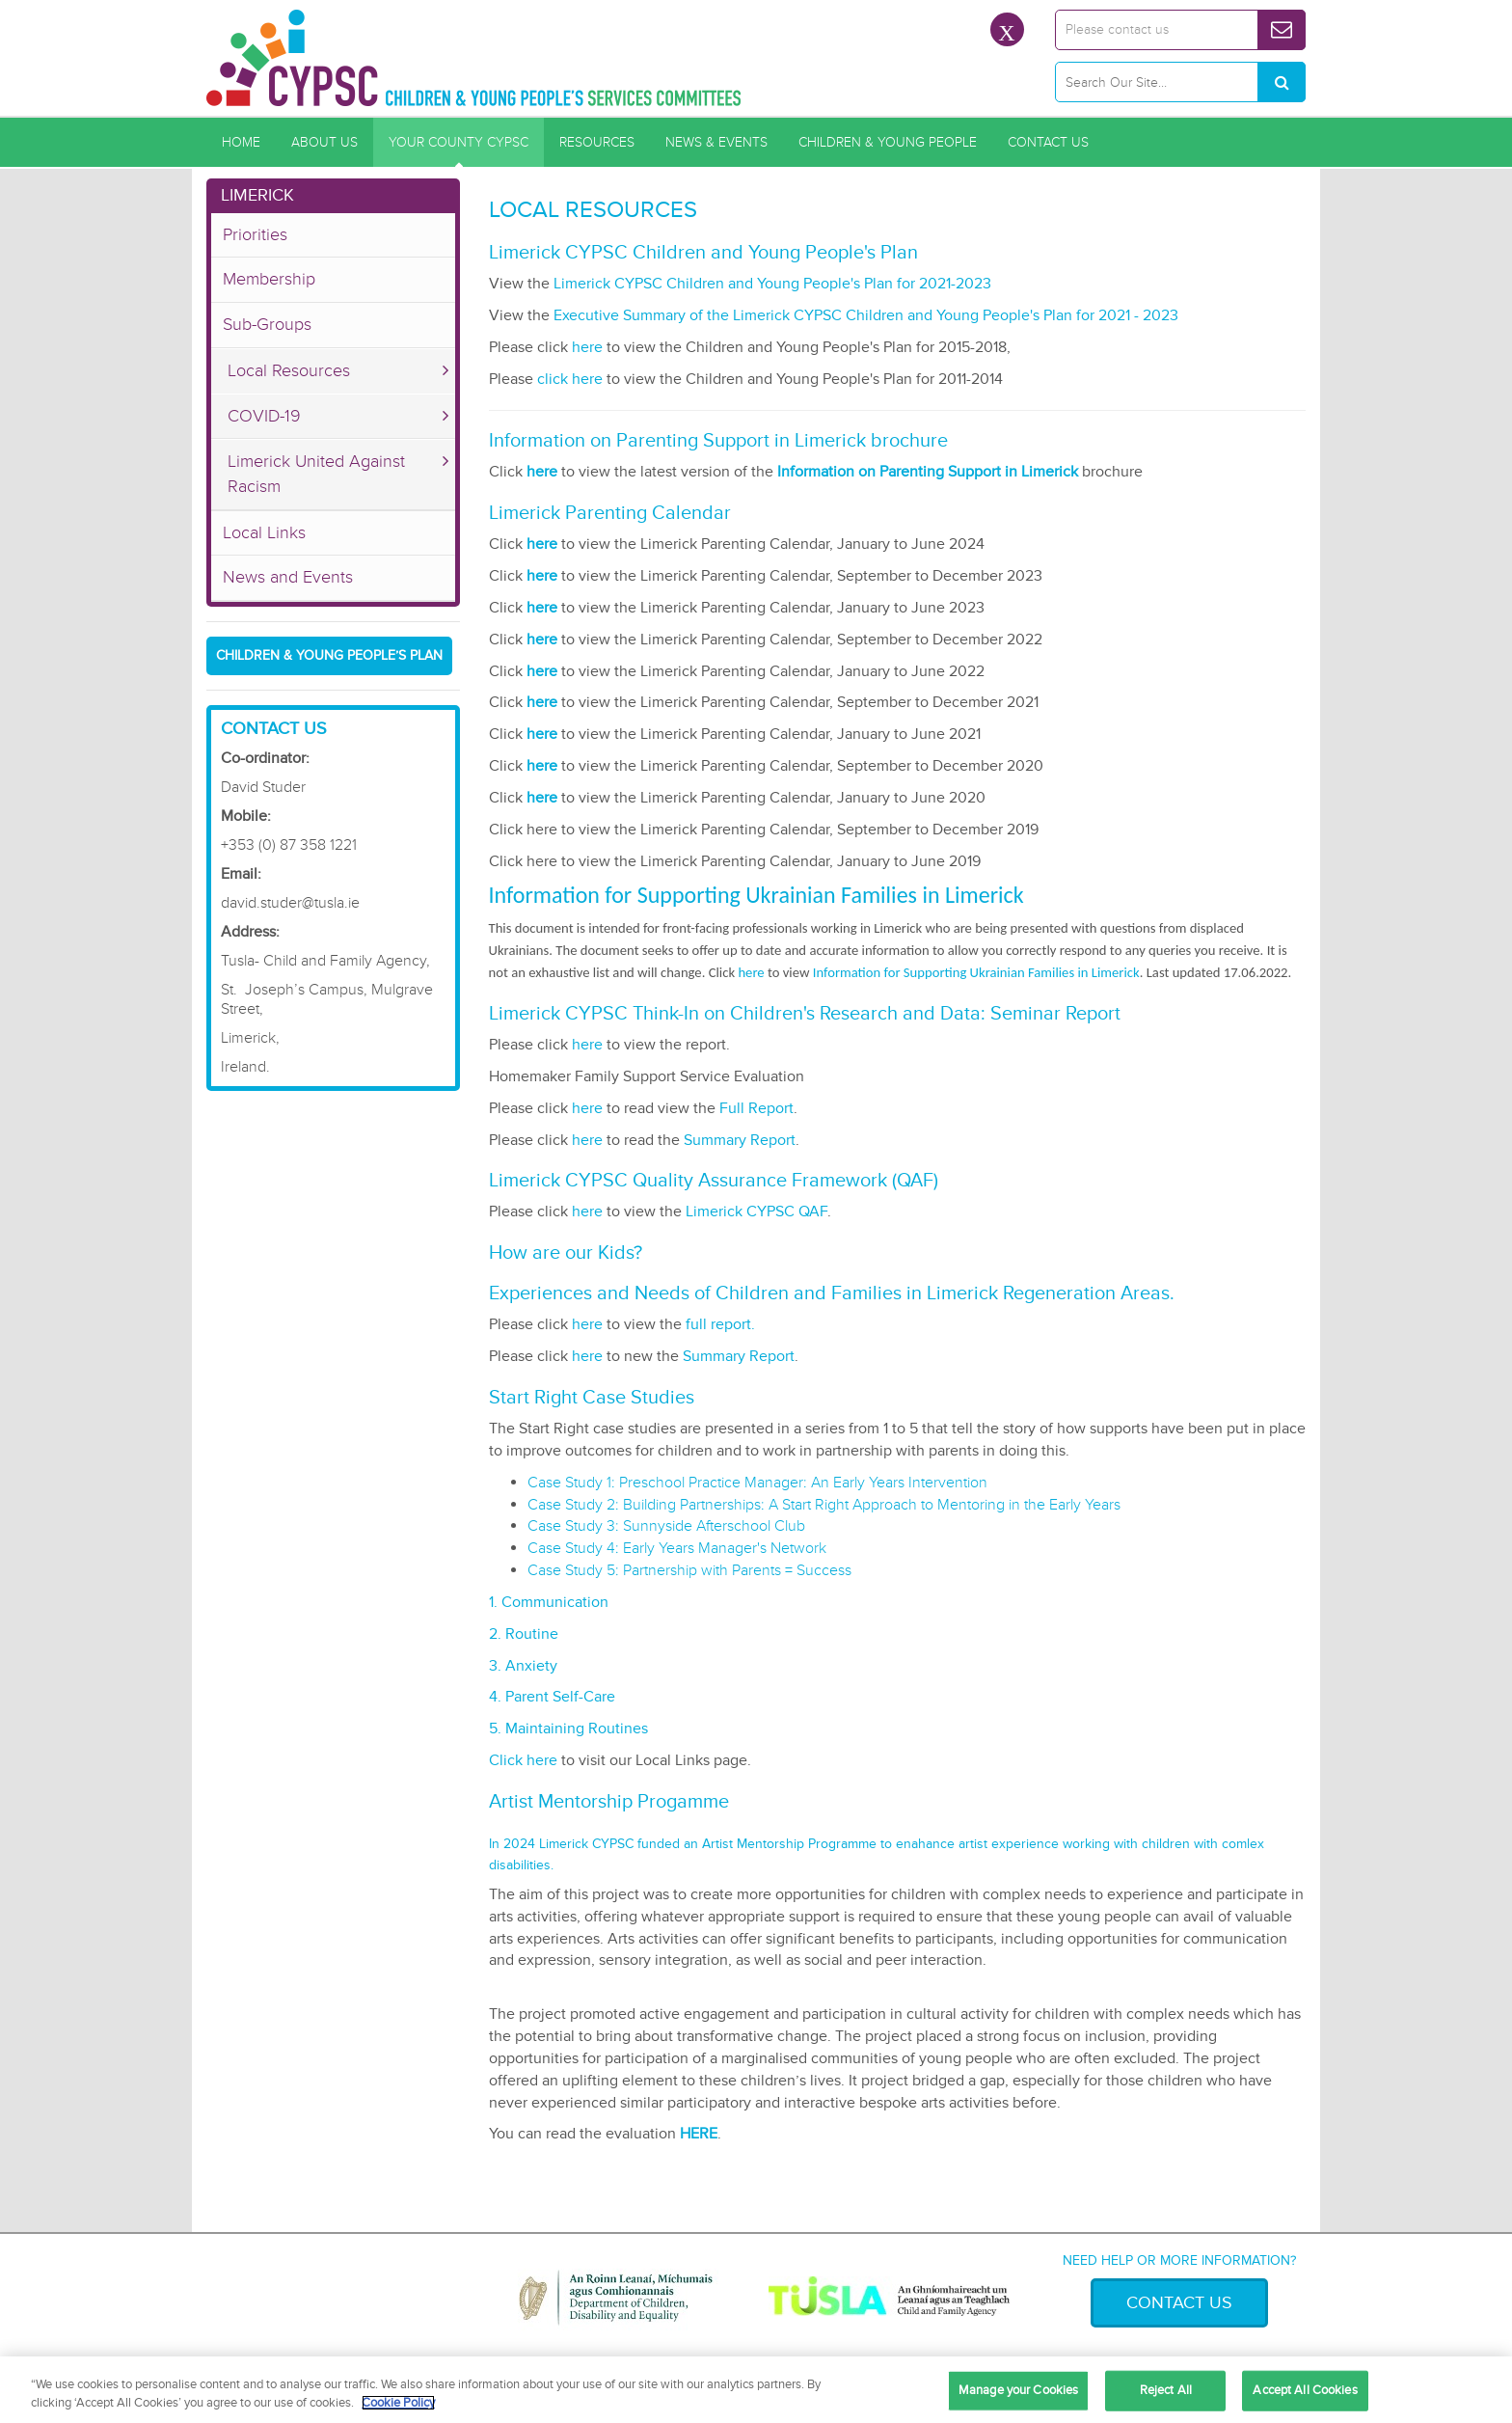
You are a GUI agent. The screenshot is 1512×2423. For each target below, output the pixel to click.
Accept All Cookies (1305, 2390)
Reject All (1166, 2390)
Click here (523, 1760)
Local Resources (289, 370)
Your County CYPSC (458, 142)
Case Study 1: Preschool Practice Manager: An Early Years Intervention (757, 1482)
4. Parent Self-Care (552, 1696)
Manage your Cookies (1018, 2390)
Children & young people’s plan (329, 655)
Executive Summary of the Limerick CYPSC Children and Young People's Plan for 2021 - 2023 (866, 315)
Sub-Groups (267, 324)
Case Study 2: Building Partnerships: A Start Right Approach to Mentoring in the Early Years (823, 1504)
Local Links (264, 532)
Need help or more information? (1179, 2260)
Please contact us (1117, 29)
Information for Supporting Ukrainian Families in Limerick (976, 972)
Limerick (257, 194)
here (587, 347)
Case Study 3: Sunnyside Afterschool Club (666, 1526)
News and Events (288, 576)
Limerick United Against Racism (316, 473)
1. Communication (548, 1602)
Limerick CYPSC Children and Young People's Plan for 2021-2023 (772, 283)
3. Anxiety (523, 1665)
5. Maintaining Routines (568, 1728)
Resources (596, 142)
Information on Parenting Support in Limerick (927, 471)
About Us (324, 142)
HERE (698, 2133)
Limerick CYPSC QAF (756, 1211)
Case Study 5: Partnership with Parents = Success (689, 1570)
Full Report (756, 1108)
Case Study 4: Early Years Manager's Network (676, 1548)
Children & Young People (887, 142)
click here (570, 379)
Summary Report (740, 1140)
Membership (269, 278)
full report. (720, 1324)
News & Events (716, 142)
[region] (756, 2389)
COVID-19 (264, 415)
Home (241, 142)
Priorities (255, 234)
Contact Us (1048, 142)
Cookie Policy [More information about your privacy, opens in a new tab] (398, 2402)
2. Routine (523, 1634)
